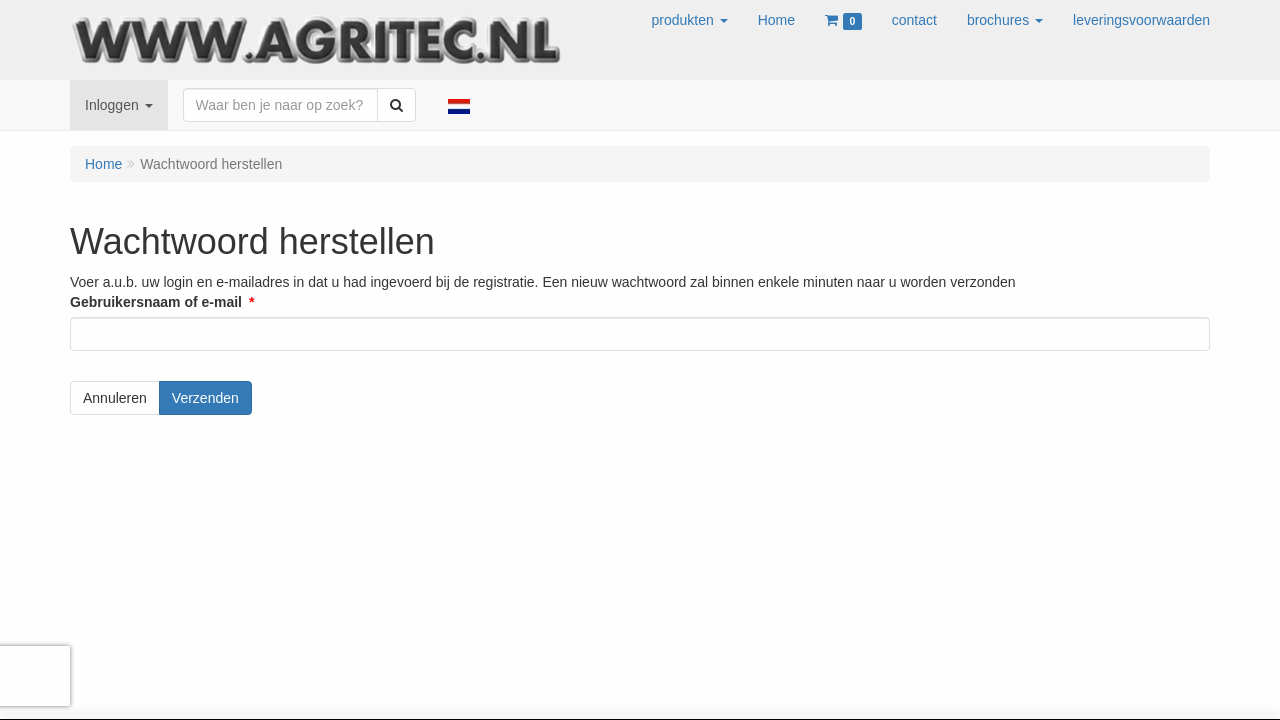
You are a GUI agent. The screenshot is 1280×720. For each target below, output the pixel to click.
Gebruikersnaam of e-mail (156, 302)
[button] (690, 20)
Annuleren (115, 398)
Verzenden (205, 398)
